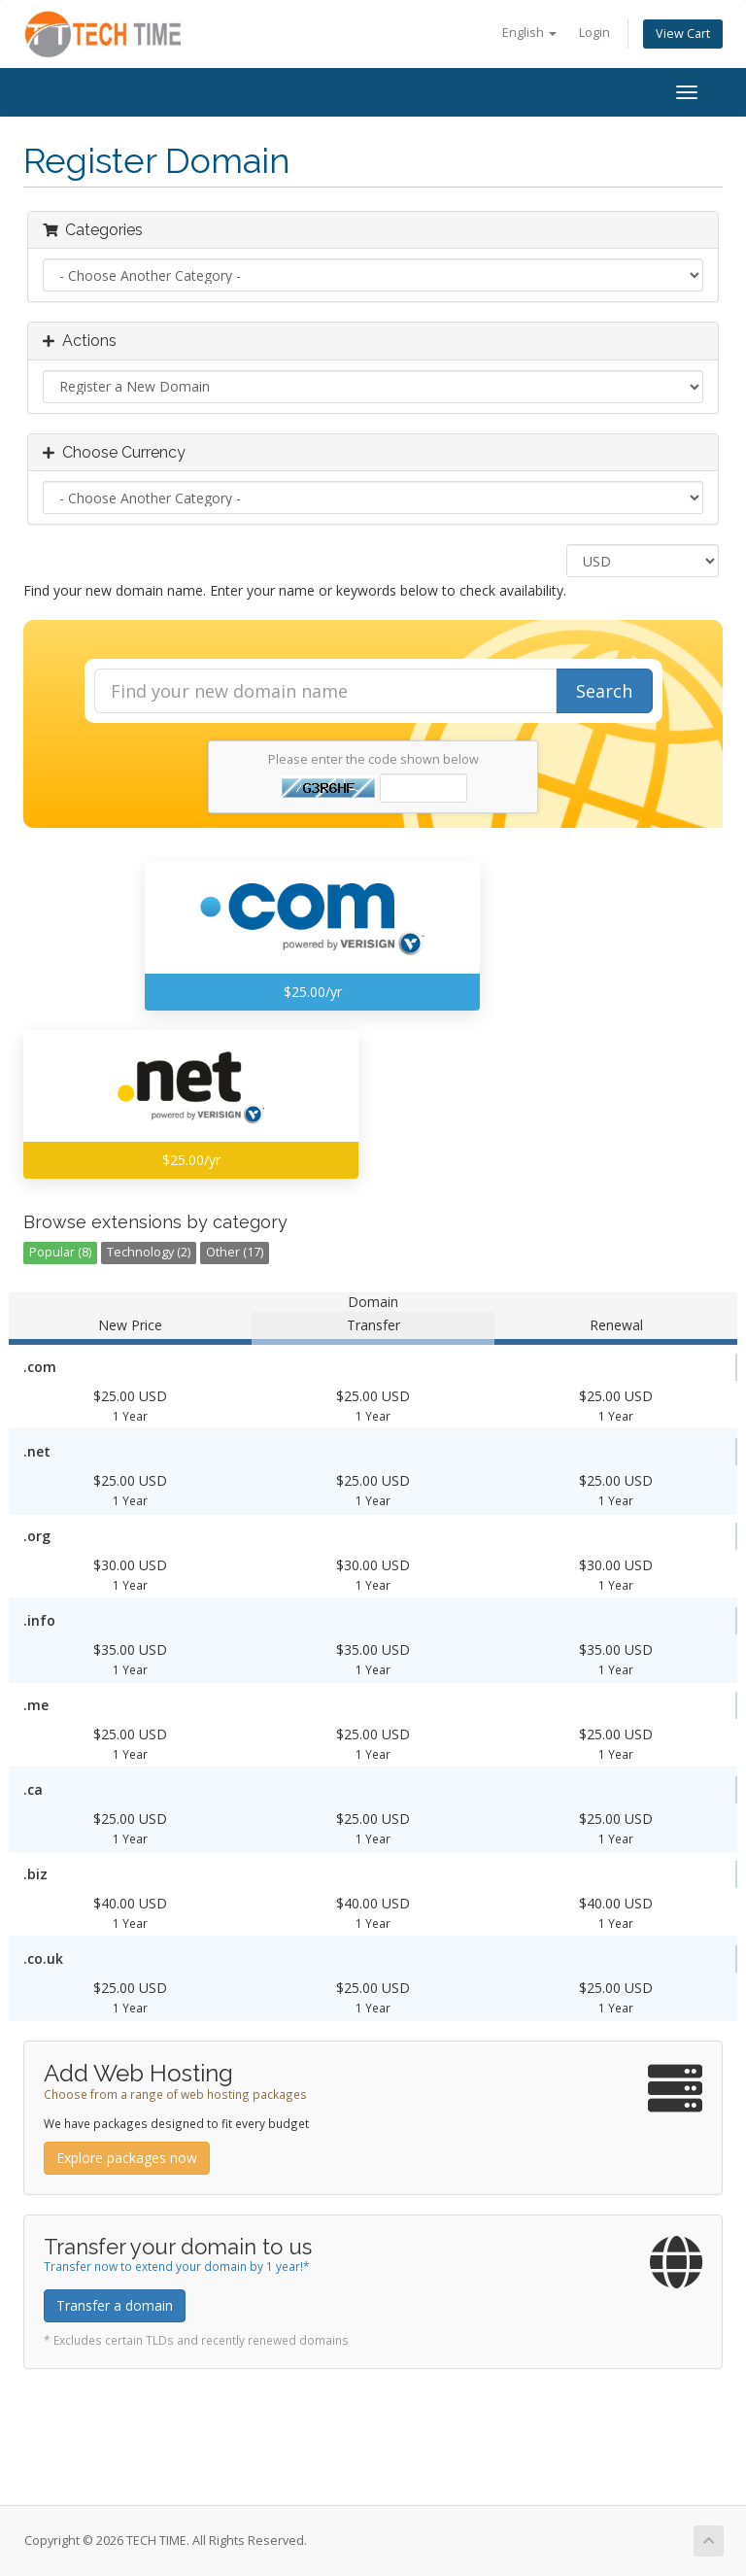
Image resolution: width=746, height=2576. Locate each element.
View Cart (683, 33)
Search (604, 691)
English (529, 32)
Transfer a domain (114, 2305)
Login (594, 32)
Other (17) (234, 1252)
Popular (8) (60, 1252)
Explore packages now (126, 2157)
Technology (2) (148, 1252)
